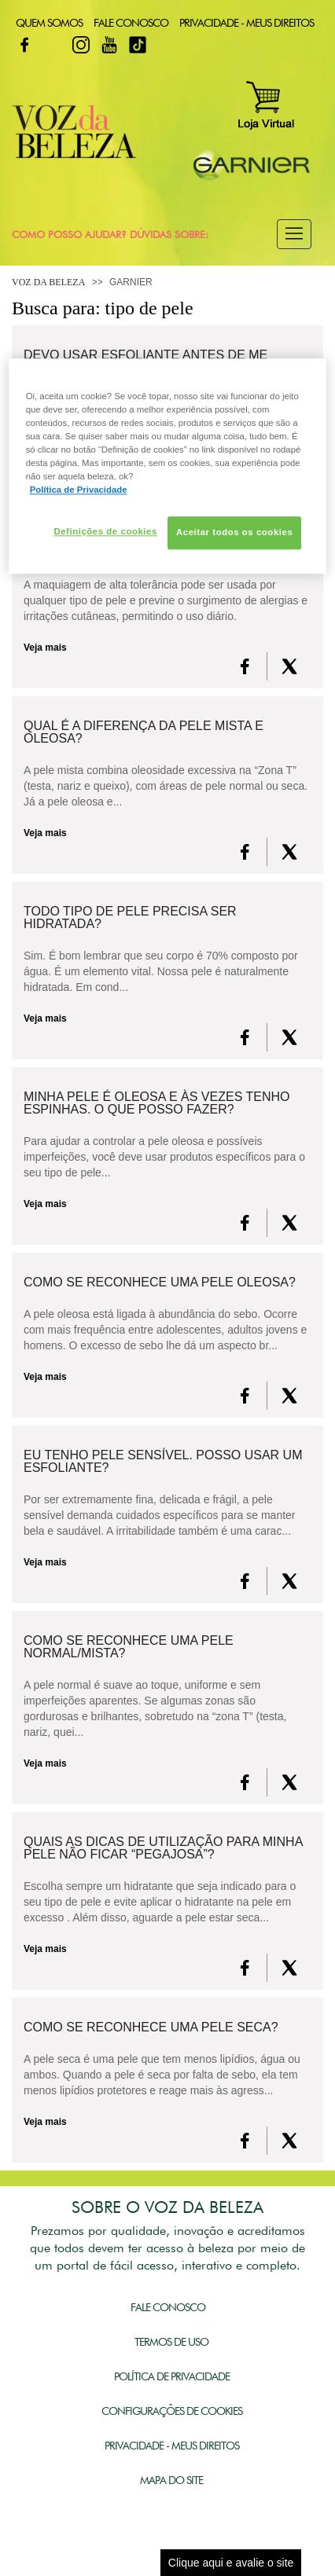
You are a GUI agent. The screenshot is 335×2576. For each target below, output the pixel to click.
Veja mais (45, 647)
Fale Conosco (131, 23)
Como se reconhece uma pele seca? (151, 2027)
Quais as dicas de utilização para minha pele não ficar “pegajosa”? (163, 1848)
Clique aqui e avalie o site (231, 2562)
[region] (168, 466)
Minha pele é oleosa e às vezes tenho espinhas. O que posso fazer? (156, 1103)
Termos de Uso (171, 2342)
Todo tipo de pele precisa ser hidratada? (130, 917)
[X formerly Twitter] (289, 666)
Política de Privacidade (172, 2376)
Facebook (24, 44)
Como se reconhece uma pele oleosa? (160, 1282)
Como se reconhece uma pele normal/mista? (129, 1647)
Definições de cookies (104, 532)
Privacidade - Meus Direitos (246, 23)
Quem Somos (49, 23)
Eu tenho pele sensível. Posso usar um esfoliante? (163, 1461)
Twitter (52, 44)
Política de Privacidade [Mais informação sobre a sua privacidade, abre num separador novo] (78, 489)
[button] (294, 234)
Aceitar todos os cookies (234, 533)
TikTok (137, 44)
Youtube (109, 44)
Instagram (81, 44)
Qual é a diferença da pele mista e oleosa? (143, 732)
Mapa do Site (171, 2480)
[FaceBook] (245, 666)
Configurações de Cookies (171, 2411)
